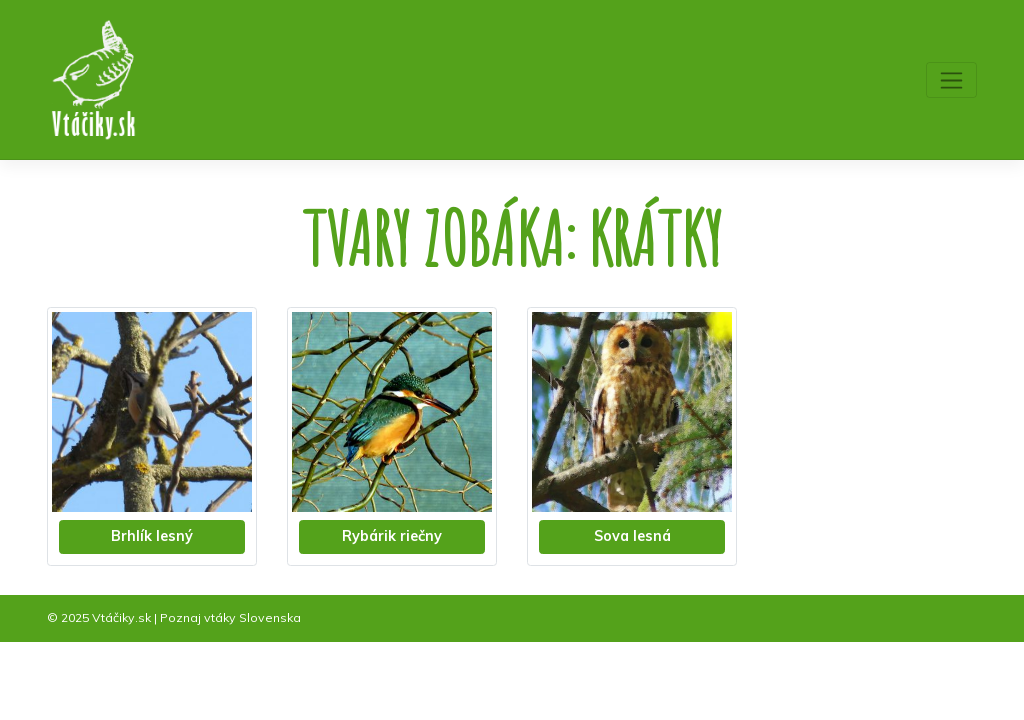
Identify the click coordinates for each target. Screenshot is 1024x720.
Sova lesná (632, 536)
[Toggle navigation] (951, 80)
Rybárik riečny (392, 536)
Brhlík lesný (152, 536)
